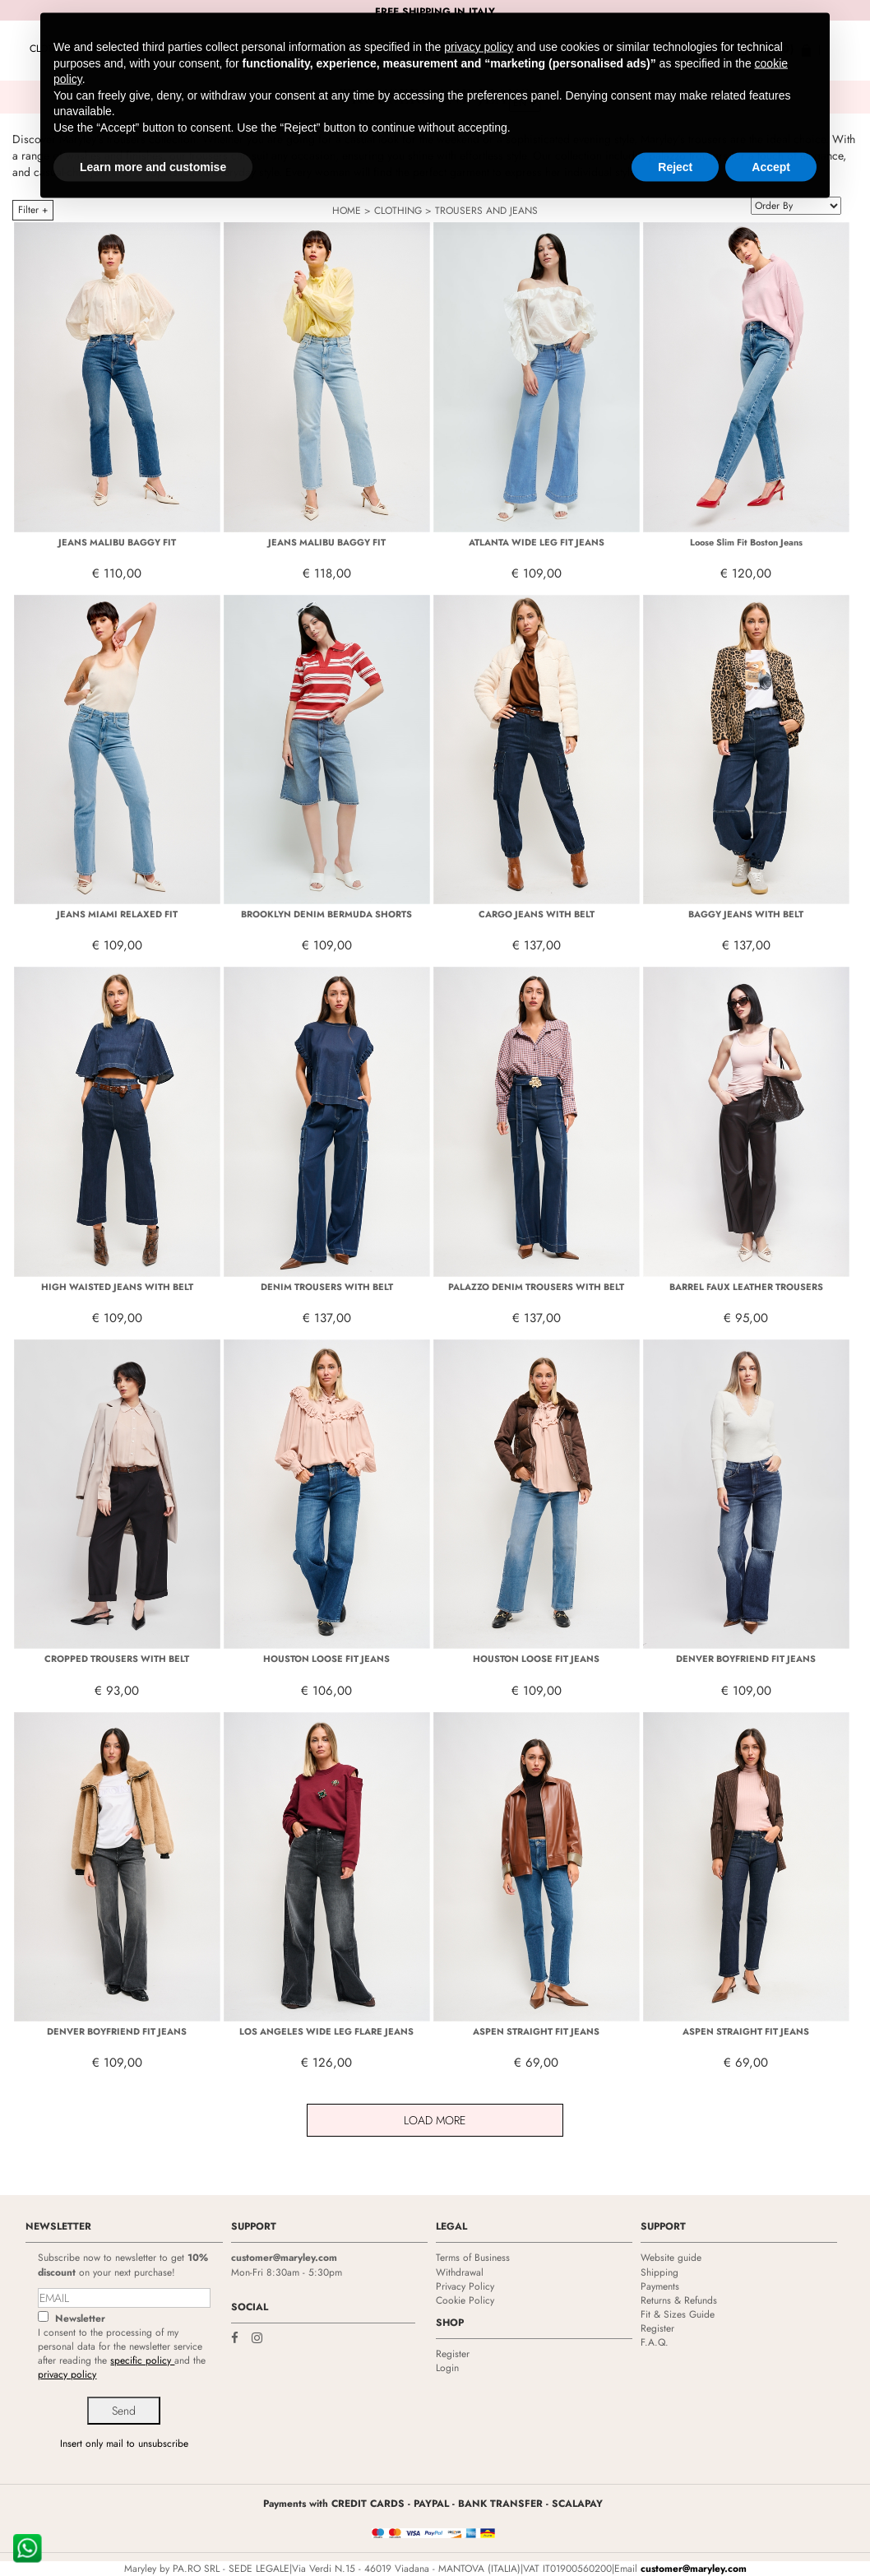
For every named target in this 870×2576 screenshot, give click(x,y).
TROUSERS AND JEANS (486, 210)
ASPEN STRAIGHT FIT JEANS (536, 2031)
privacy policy (67, 2374)
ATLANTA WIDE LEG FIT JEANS (536, 542)
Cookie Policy (465, 2300)
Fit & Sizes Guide (678, 2314)
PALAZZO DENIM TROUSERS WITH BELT (536, 1286)
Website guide (671, 2257)
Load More (434, 2120)
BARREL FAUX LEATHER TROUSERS (746, 1286)
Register (453, 2353)
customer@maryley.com (284, 2257)
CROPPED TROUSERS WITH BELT (116, 1658)
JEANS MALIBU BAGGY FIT (117, 542)
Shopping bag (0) (744, 49)
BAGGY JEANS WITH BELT (745, 914)
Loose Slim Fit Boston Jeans (746, 542)
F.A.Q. (655, 2342)
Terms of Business (473, 2257)
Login (661, 49)
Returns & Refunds (679, 2300)
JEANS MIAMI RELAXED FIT (117, 914)
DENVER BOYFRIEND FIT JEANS (746, 1658)
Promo (157, 48)
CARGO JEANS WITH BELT (537, 914)
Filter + (33, 209)
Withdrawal (460, 2272)
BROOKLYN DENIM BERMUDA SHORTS (326, 914)
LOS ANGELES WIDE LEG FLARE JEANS (326, 2031)
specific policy (142, 2360)
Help (616, 49)
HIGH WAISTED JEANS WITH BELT (117, 1286)
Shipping (659, 2272)
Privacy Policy (465, 2286)
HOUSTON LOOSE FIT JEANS (326, 1658)
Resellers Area (548, 49)
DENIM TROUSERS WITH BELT (327, 1286)
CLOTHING (53, 48)
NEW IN (108, 48)
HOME (346, 210)
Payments (660, 2286)
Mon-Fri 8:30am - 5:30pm (286, 2272)
